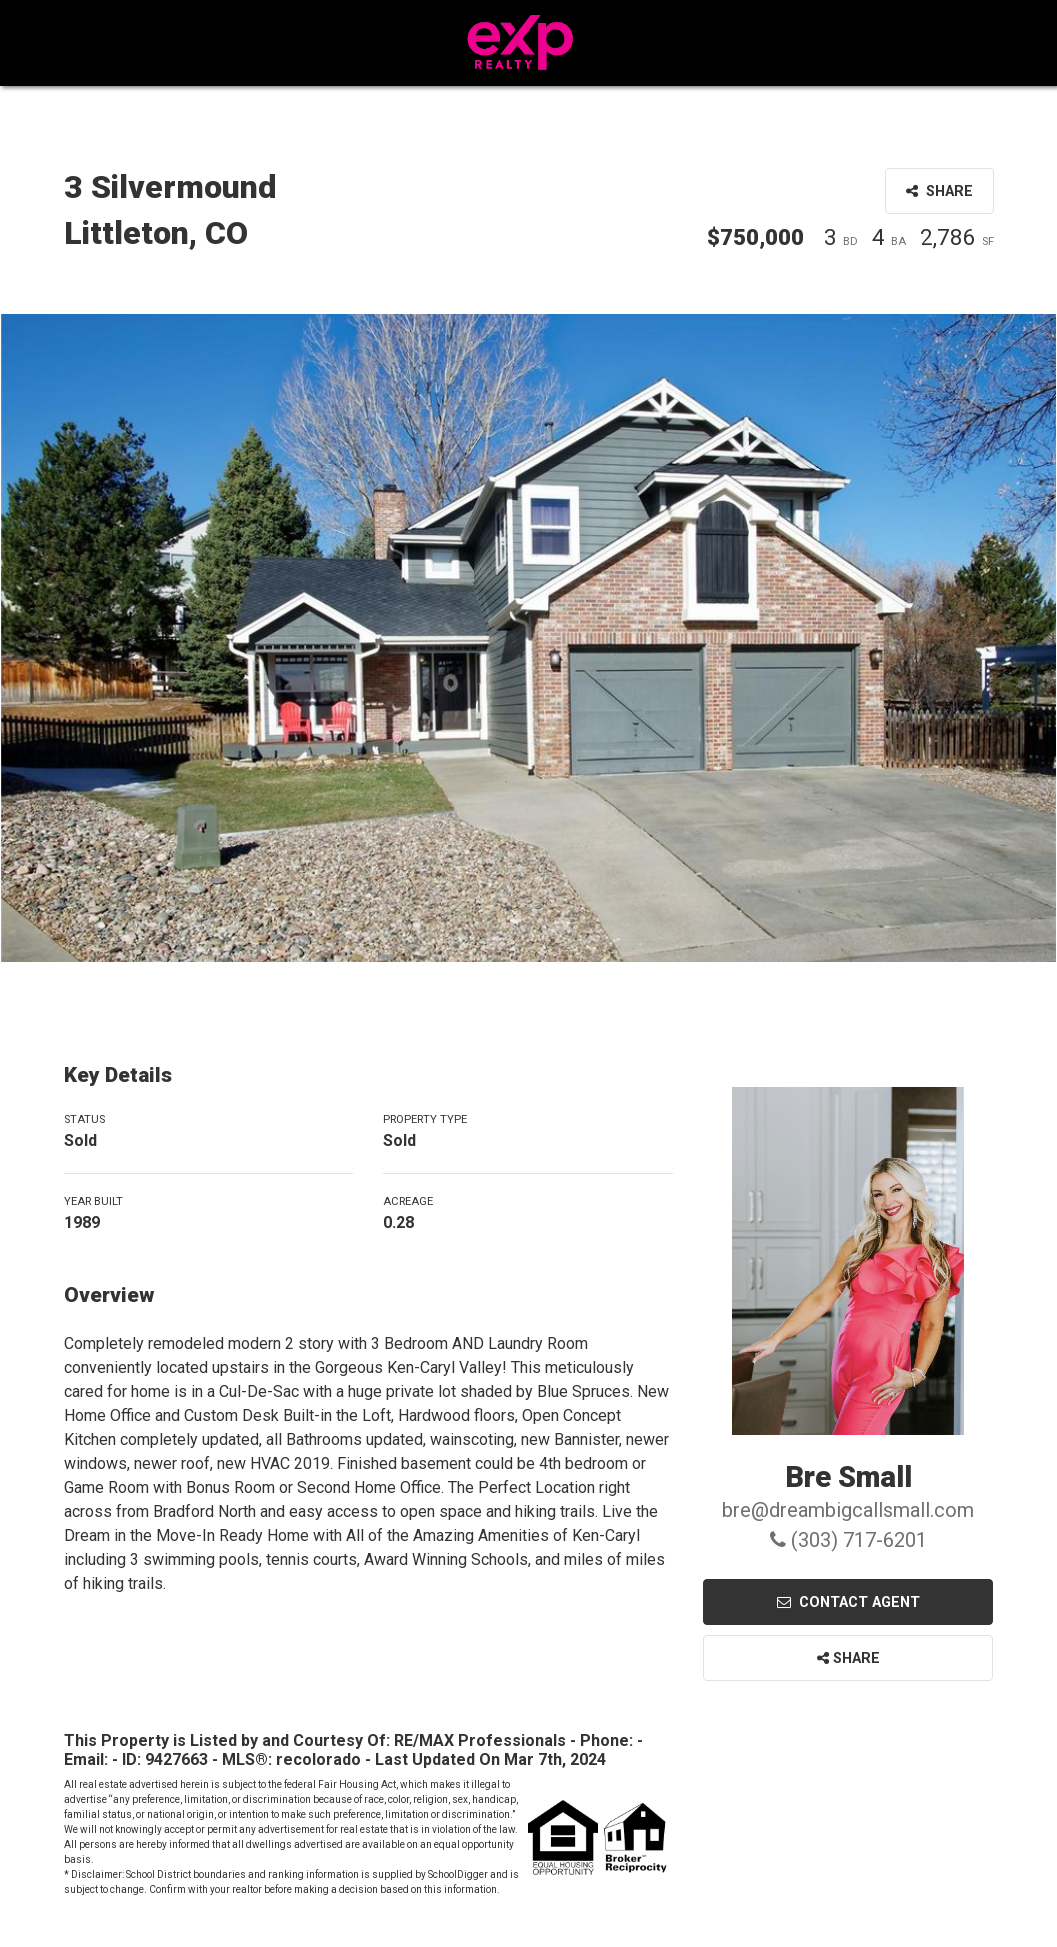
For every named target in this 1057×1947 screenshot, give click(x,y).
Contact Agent (848, 1602)
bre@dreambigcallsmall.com (848, 1510)
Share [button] (939, 191)
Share (848, 1658)
